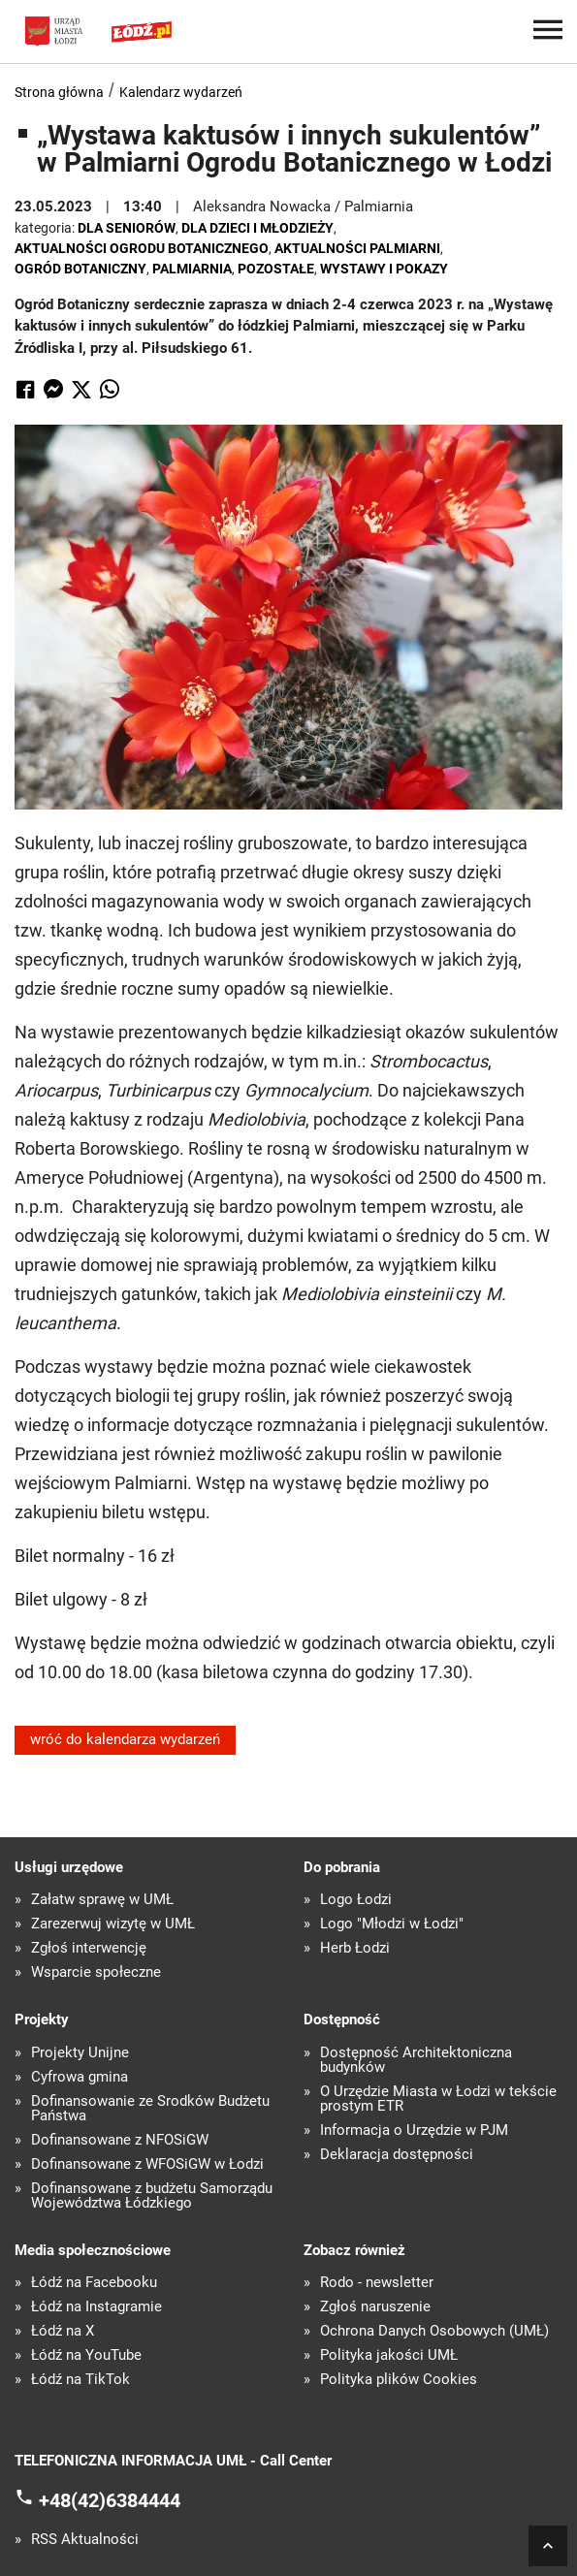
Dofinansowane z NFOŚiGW (119, 2140)
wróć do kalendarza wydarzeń (125, 1739)
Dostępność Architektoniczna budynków (416, 2060)
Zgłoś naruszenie (375, 2307)
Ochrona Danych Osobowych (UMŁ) (434, 2331)
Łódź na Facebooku (94, 2282)
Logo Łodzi (356, 1899)
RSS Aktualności (85, 2539)
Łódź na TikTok (80, 2379)
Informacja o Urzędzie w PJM (414, 2130)
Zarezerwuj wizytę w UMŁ (113, 1924)
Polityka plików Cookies (398, 2379)
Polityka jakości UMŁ (389, 2355)
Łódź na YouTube (86, 2355)
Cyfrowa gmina (79, 2077)
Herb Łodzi (355, 1948)
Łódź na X (62, 2331)
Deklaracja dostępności (396, 2154)
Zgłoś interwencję (88, 1948)
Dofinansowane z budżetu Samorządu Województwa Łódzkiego (151, 2195)
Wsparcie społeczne (96, 1972)
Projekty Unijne (80, 2053)
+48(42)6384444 (109, 2499)
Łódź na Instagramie (96, 2307)
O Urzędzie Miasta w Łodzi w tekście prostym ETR (438, 2099)
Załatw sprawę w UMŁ (102, 1899)
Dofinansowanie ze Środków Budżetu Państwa (150, 2108)
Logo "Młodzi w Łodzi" (392, 1924)
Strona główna (59, 92)
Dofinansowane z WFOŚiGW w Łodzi (147, 2164)
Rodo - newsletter (376, 2282)
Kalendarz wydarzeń (180, 92)
